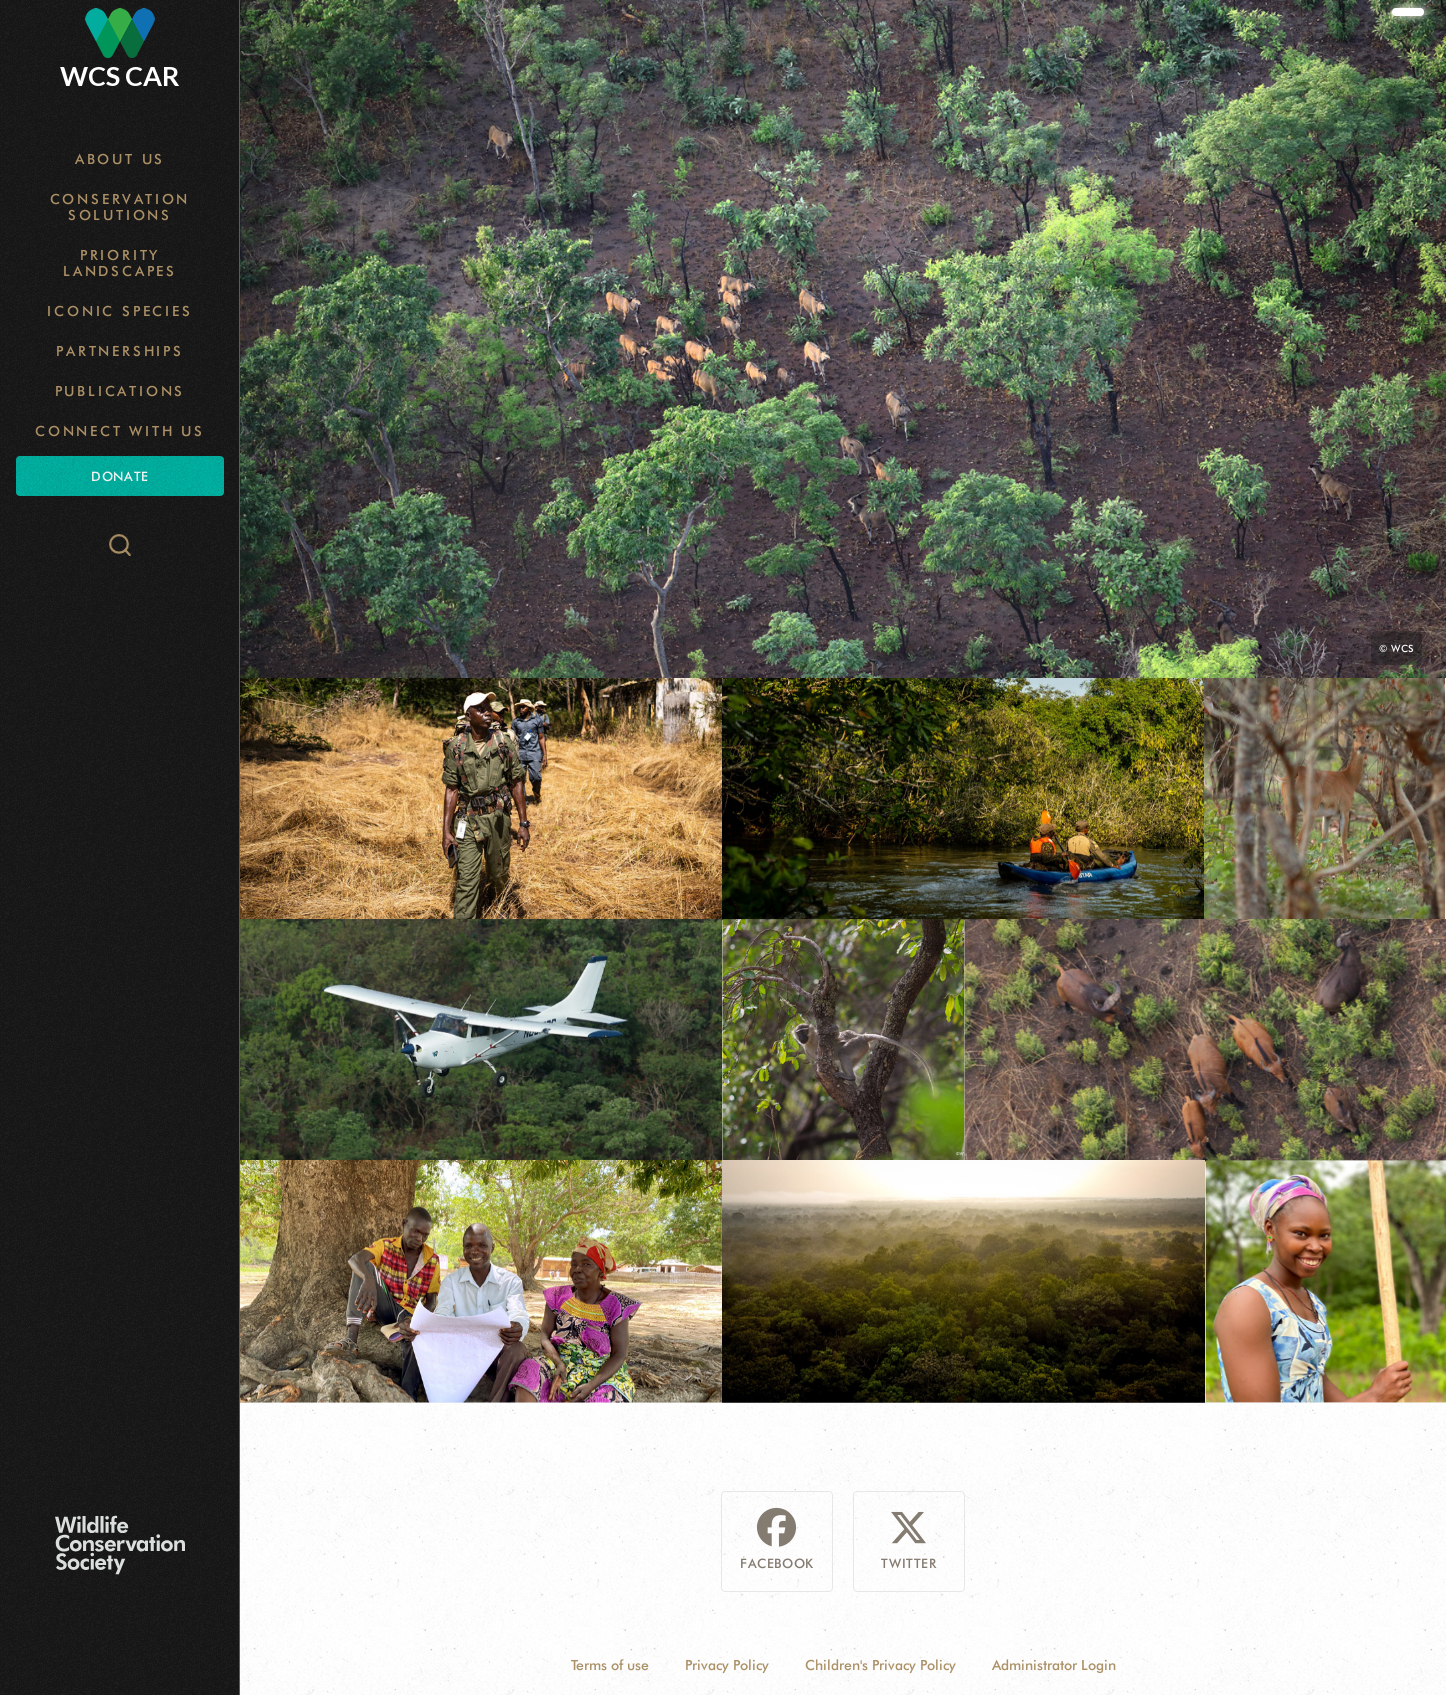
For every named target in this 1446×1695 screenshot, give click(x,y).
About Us (120, 159)
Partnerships (120, 351)
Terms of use (610, 1665)
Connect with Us (120, 431)
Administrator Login (1054, 1665)
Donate (119, 476)
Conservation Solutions (120, 207)
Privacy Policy (727, 1665)
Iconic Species (119, 311)
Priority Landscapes (120, 263)
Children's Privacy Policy (880, 1665)
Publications (120, 391)
